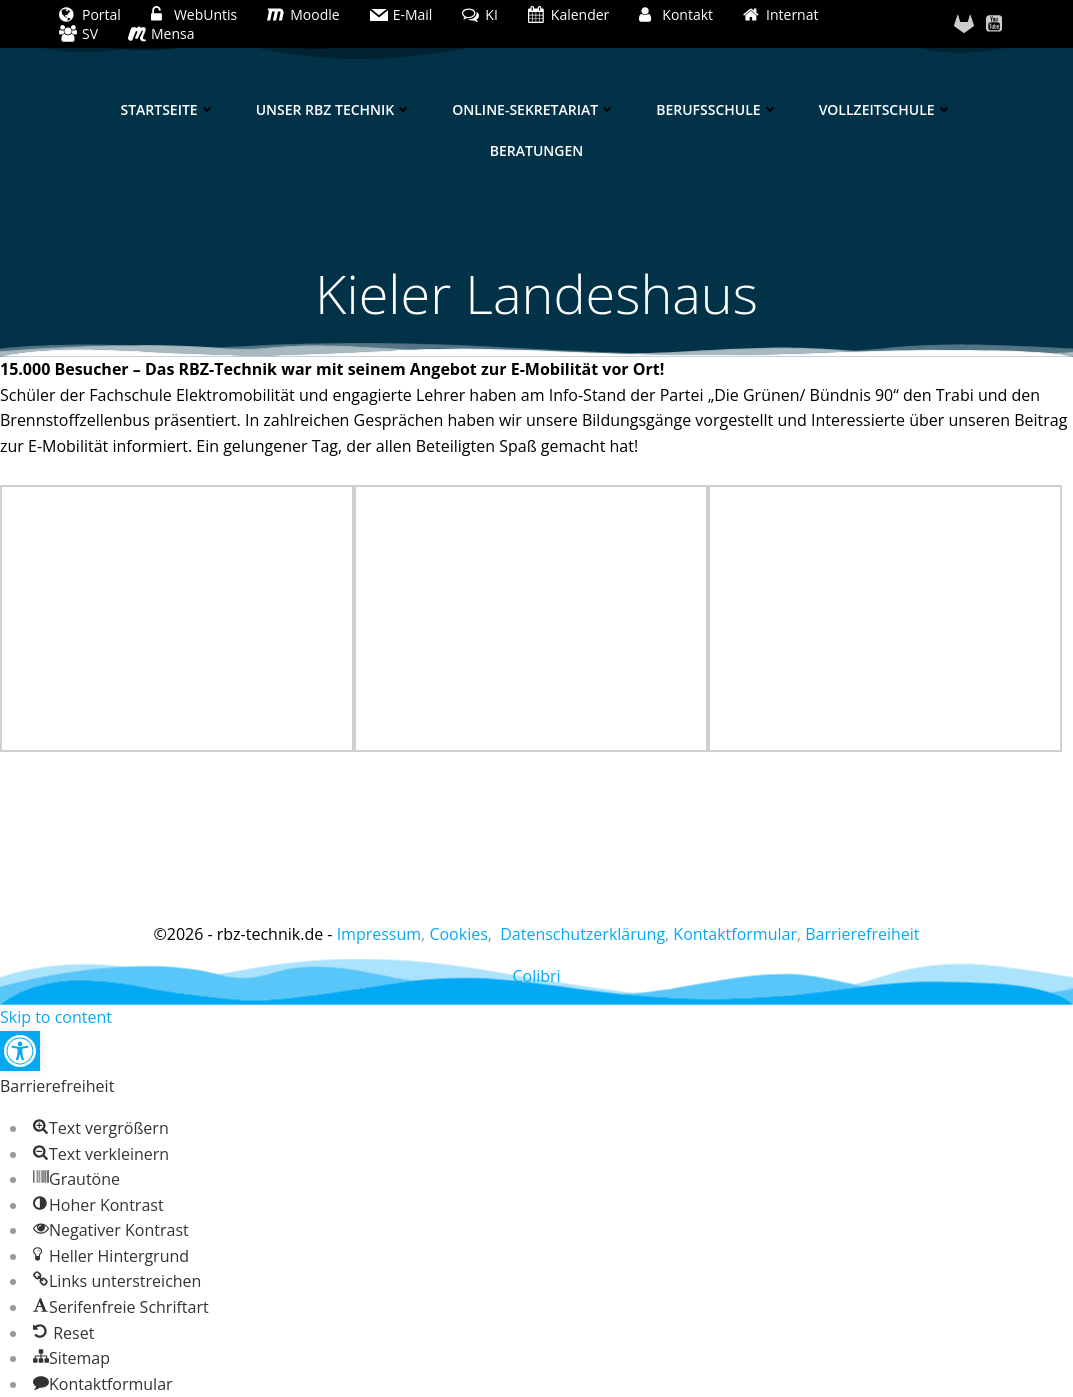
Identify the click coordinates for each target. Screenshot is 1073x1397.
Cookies (458, 934)
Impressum (379, 934)
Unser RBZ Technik (334, 109)
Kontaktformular (735, 934)
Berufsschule (717, 109)
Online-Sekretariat (534, 109)
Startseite (167, 109)
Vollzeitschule (886, 109)
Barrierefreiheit (862, 934)
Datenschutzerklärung (582, 934)
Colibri (536, 976)
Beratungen (536, 150)
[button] (20, 1051)
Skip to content (56, 1017)
